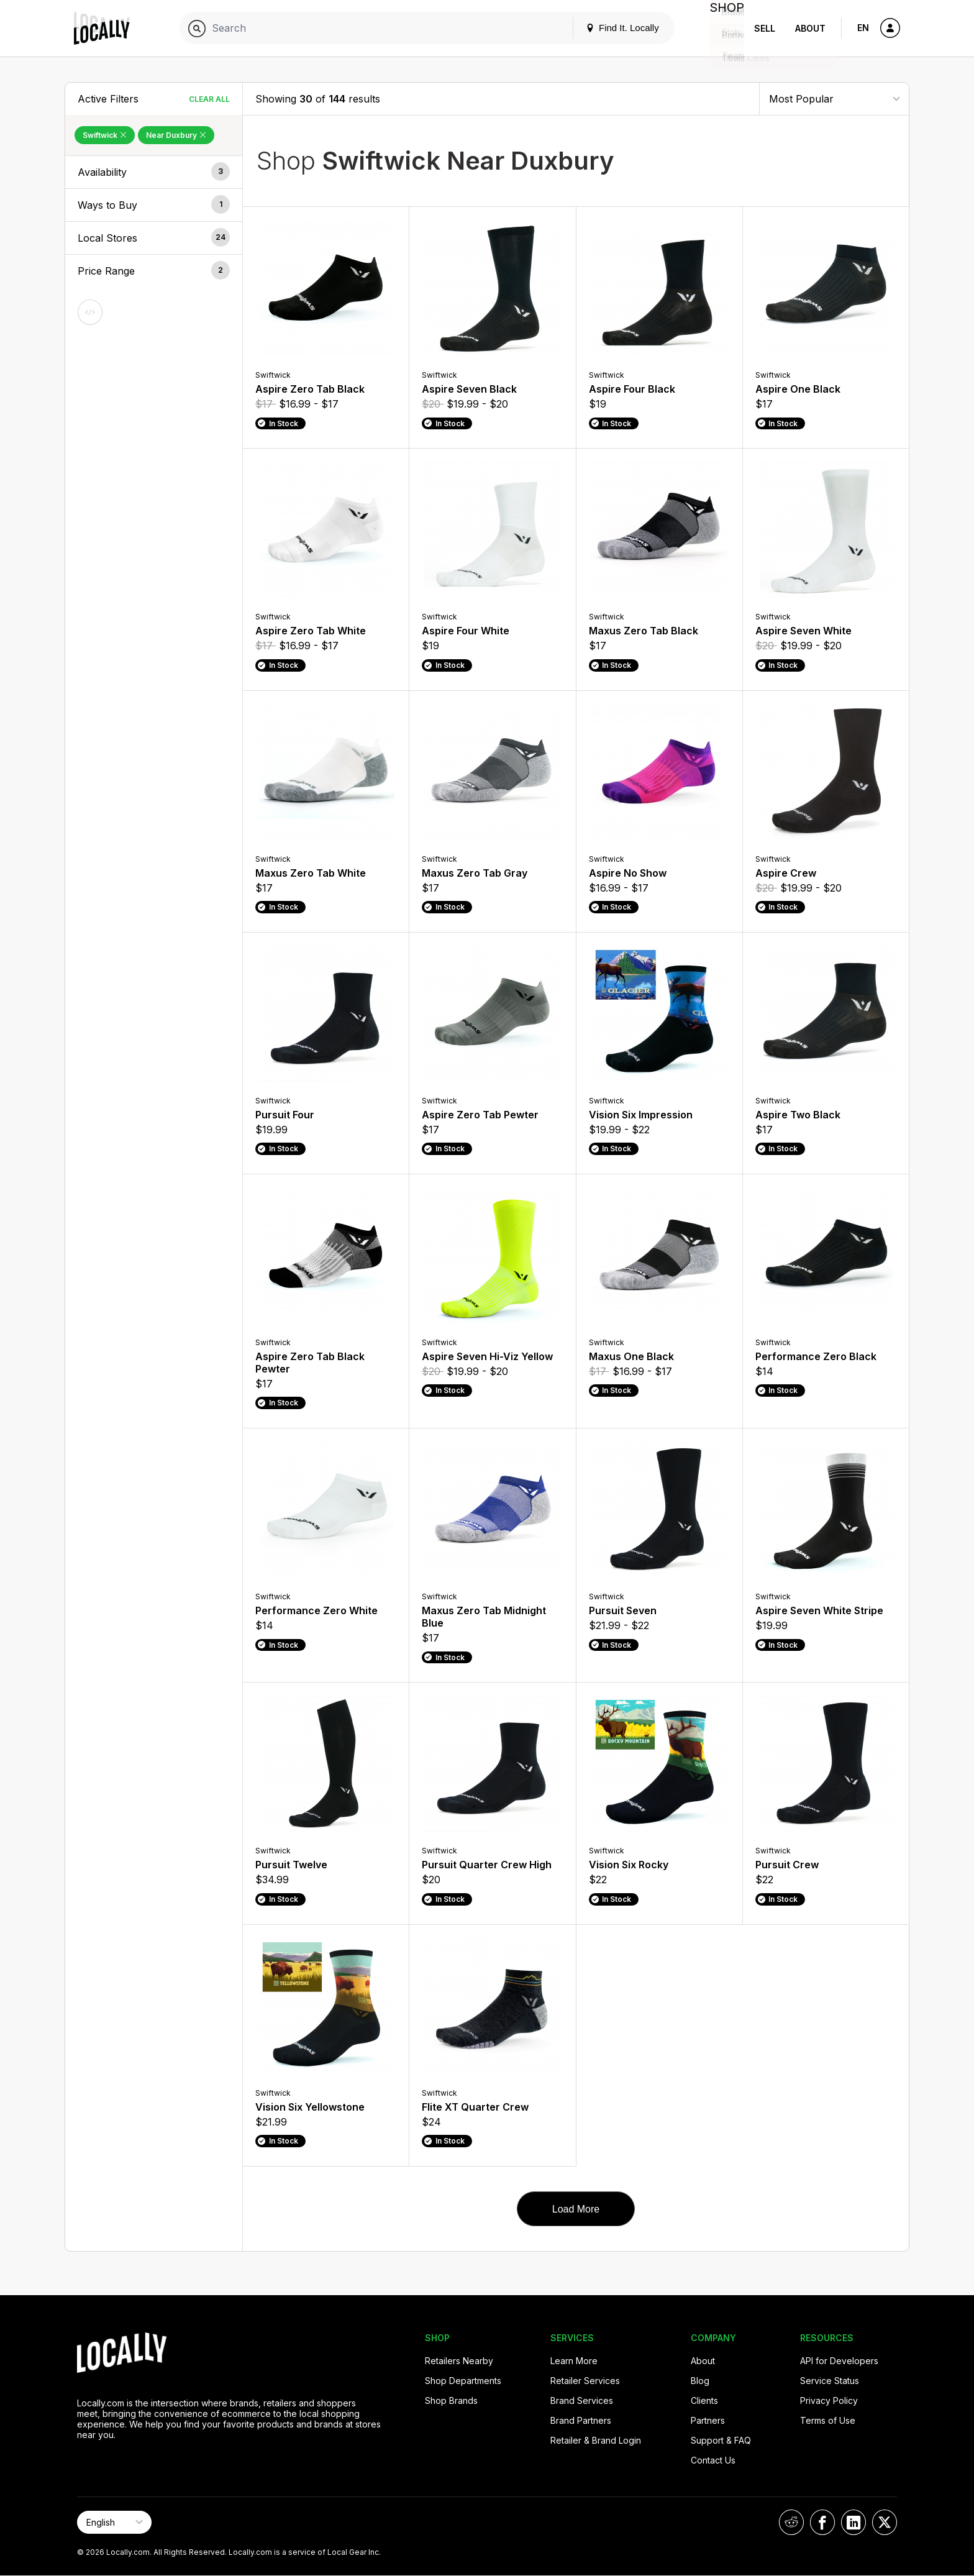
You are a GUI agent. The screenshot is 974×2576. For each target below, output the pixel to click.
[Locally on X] (884, 2522)
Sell (764, 28)
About (810, 28)
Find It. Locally (612, 27)
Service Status (829, 2380)
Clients (704, 2400)
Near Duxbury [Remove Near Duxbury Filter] (176, 135)
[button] (153, 172)
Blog (700, 2380)
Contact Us (713, 2460)
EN (863, 27)
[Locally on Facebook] (822, 2522)
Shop (721, 28)
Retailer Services (585, 2380)
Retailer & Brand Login (595, 2440)
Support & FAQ (721, 2440)
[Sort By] (834, 98)
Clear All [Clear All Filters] (209, 99)
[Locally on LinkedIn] (853, 2522)
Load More (576, 2209)
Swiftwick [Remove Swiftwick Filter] (105, 135)
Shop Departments (463, 2380)
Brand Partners (580, 2420)
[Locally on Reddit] (791, 2522)
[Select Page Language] (114, 2522)
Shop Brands (451, 2400)
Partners (708, 2420)
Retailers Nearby (459, 2360)
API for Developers (839, 2360)
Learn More (574, 2360)
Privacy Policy (829, 2400)
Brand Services (581, 2400)
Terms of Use (827, 2420)
